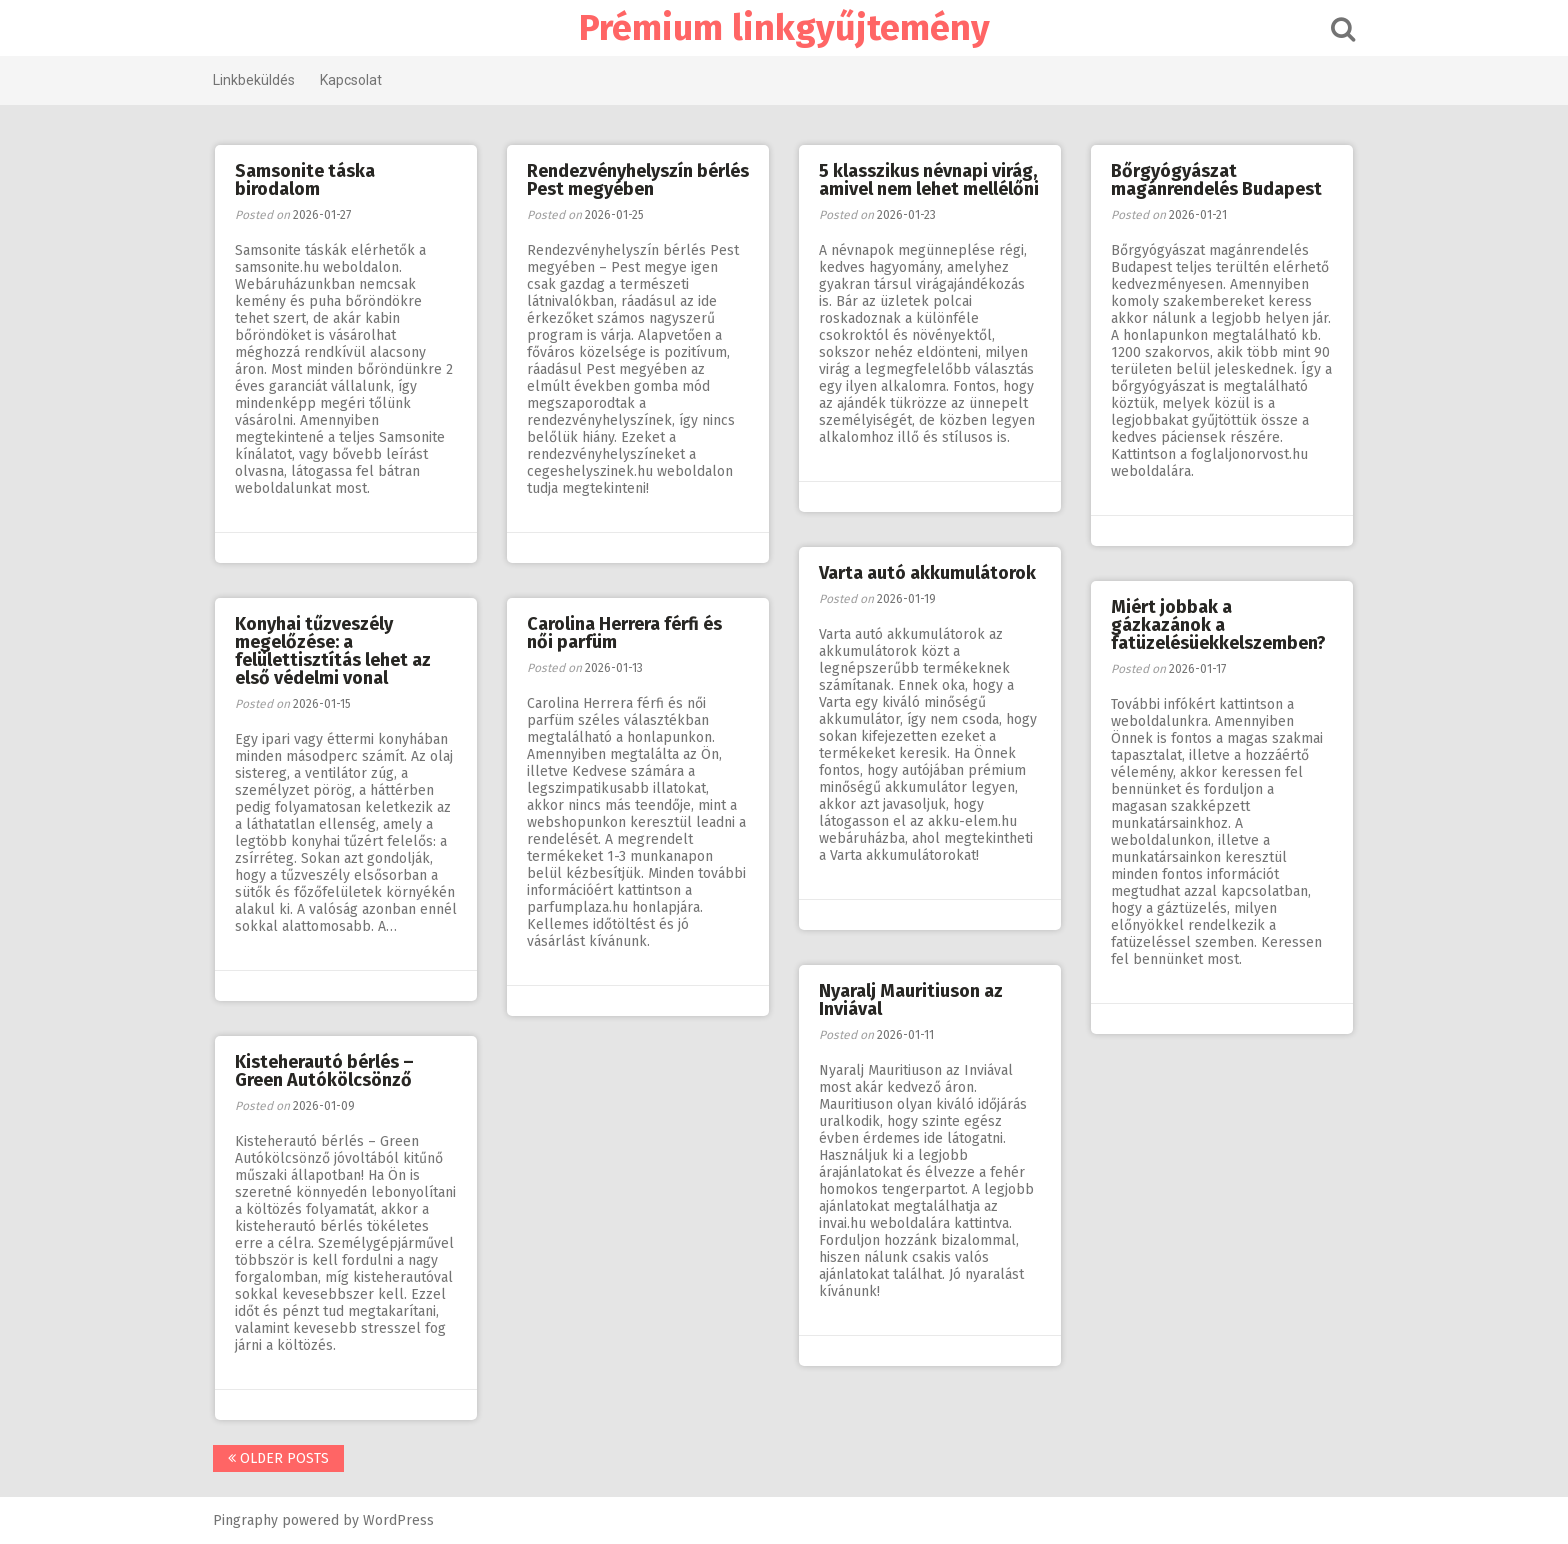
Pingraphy (245, 1520)
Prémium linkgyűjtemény (784, 28)
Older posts (278, 1458)
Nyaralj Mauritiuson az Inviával (911, 1000)
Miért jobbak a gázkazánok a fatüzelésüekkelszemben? (1218, 625)
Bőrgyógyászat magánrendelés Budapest (1216, 180)
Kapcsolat (351, 80)
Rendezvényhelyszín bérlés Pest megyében (638, 180)
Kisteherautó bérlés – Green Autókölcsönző (324, 1071)
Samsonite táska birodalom (305, 180)
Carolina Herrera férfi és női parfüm (624, 633)
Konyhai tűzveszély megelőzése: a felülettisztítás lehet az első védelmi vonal (333, 651)
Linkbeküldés (254, 80)
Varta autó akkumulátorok (927, 573)
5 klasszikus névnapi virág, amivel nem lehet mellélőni (929, 180)
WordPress (398, 1520)
